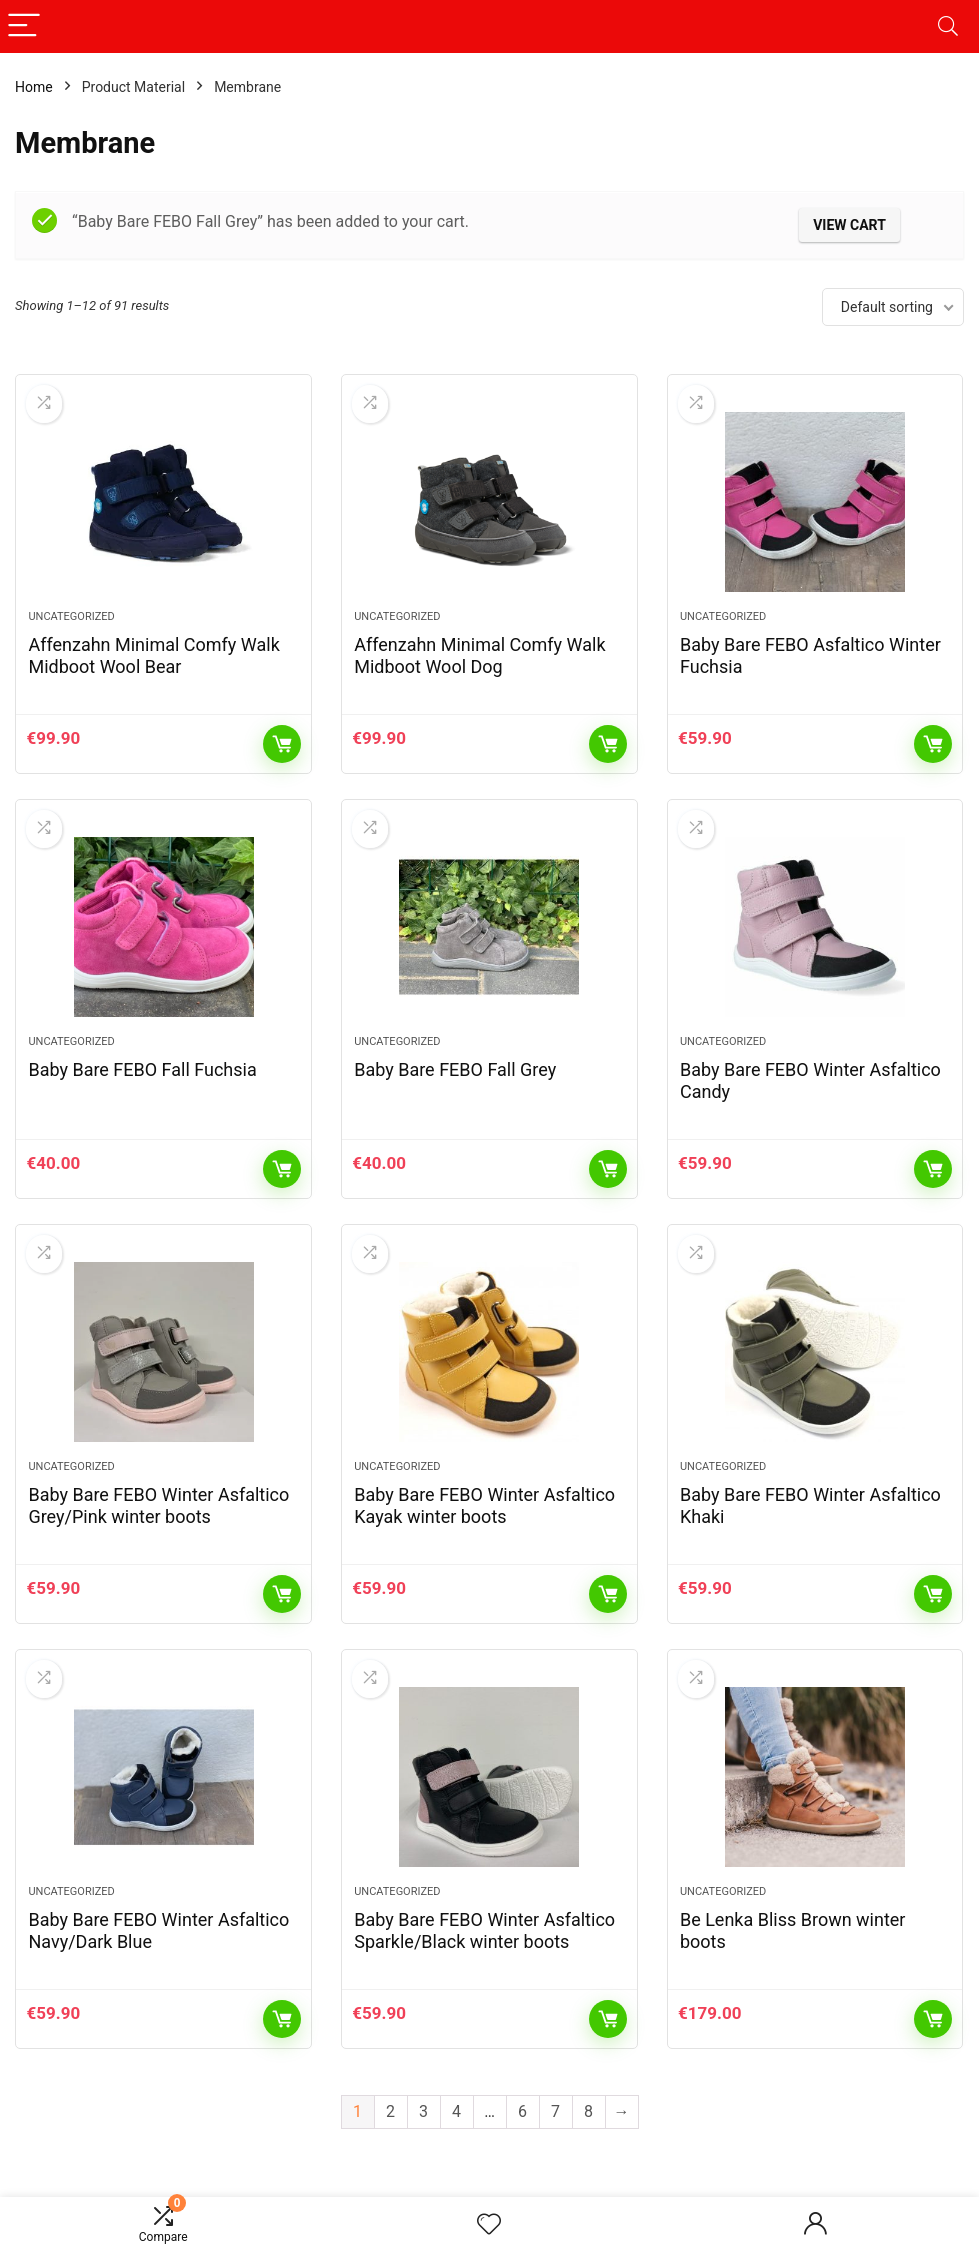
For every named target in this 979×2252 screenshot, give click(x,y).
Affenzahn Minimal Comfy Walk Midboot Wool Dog (479, 655)
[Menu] (24, 26)
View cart (849, 225)
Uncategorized (71, 616)
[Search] (948, 26)
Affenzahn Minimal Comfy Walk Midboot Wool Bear (153, 655)
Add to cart (282, 744)
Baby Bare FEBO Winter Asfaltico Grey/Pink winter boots (158, 1505)
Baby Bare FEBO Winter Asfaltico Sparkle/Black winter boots (484, 1930)
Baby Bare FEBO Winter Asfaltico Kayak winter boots (484, 1505)
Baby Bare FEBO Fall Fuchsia (142, 1069)
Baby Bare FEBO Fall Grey (455, 1069)
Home (34, 87)
